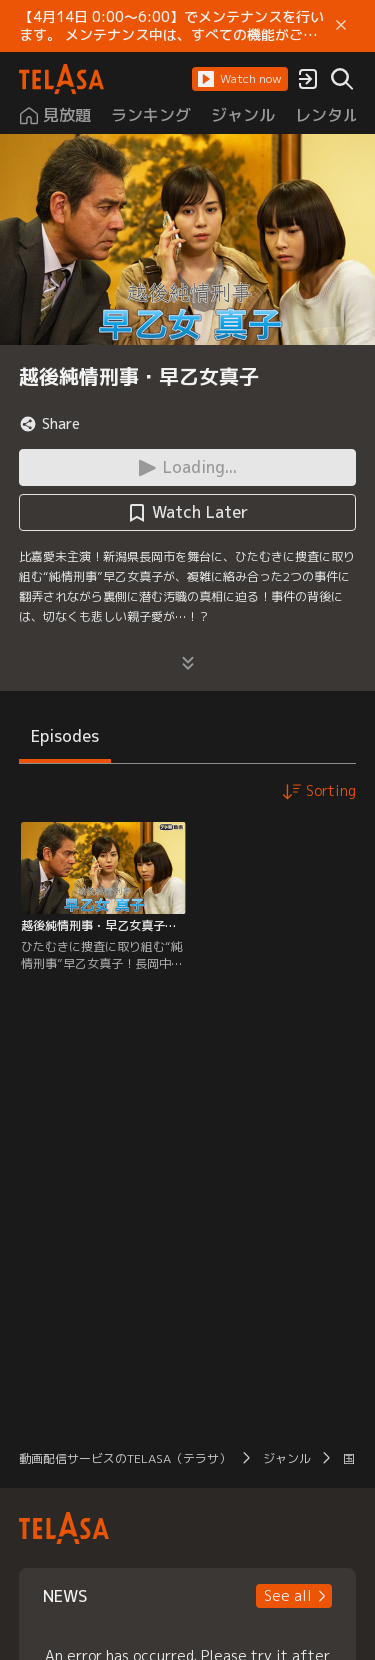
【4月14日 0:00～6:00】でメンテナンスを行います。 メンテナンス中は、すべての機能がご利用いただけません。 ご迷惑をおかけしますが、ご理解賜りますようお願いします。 (171, 26)
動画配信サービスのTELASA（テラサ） (125, 1458)
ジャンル (287, 1458)
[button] (240, 79)
